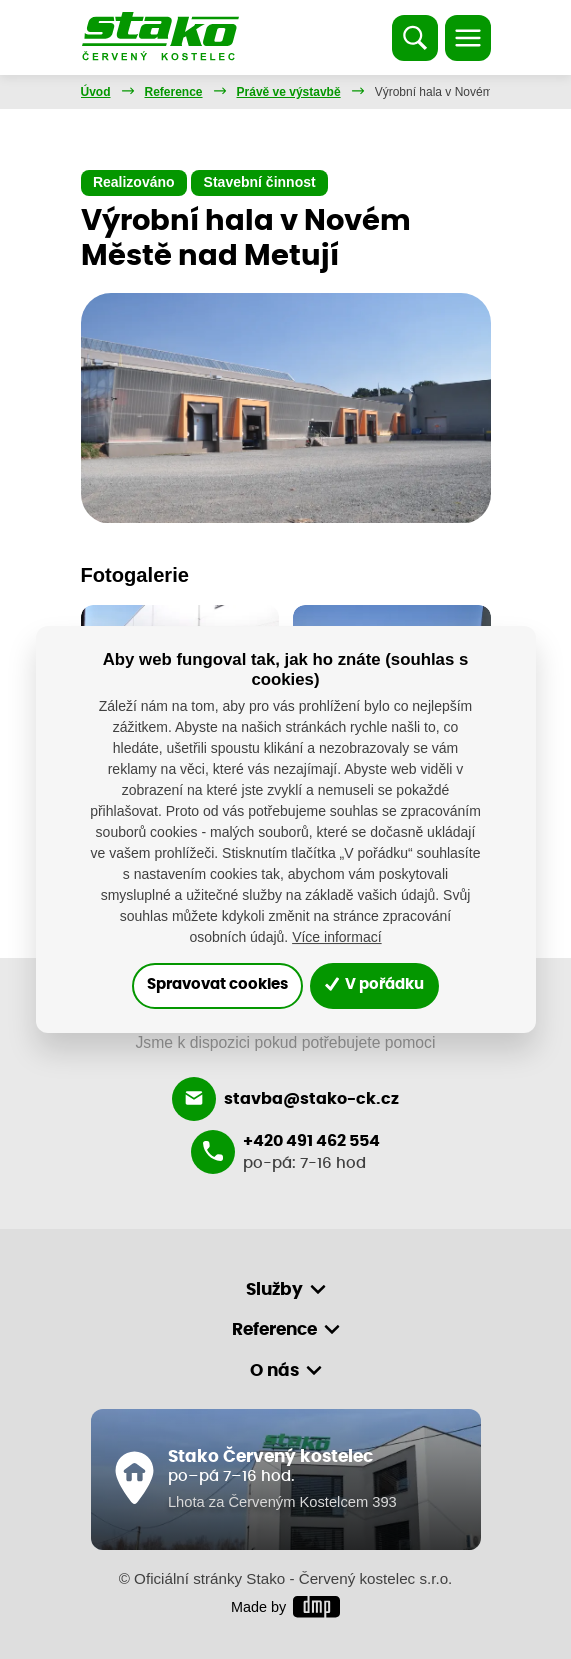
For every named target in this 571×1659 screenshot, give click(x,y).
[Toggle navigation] (468, 38)
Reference (174, 92)
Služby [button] (274, 1289)
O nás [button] (274, 1370)
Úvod (96, 92)
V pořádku (374, 984)
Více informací (336, 937)
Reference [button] (274, 1329)
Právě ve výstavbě (289, 92)
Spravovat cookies (217, 984)
